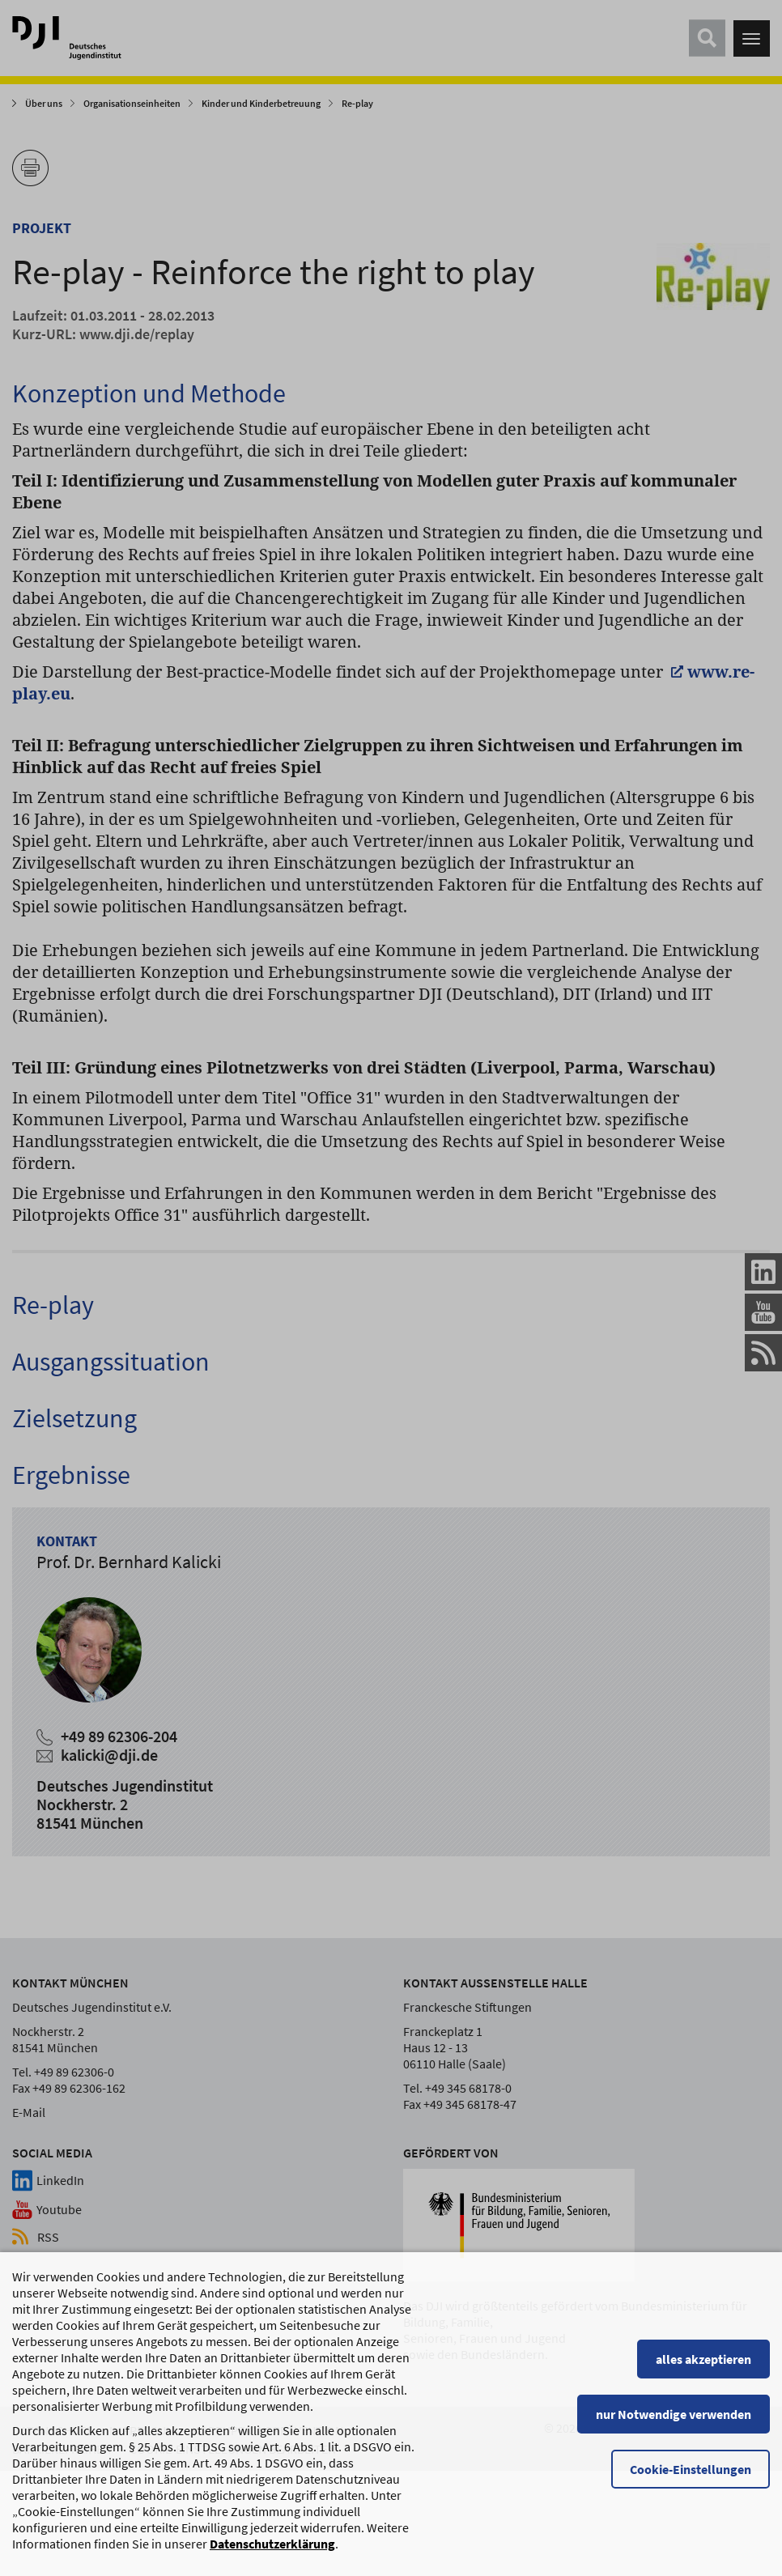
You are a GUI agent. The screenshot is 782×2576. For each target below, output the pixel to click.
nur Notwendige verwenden (673, 2447)
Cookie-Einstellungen (690, 2502)
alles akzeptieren (703, 2392)
